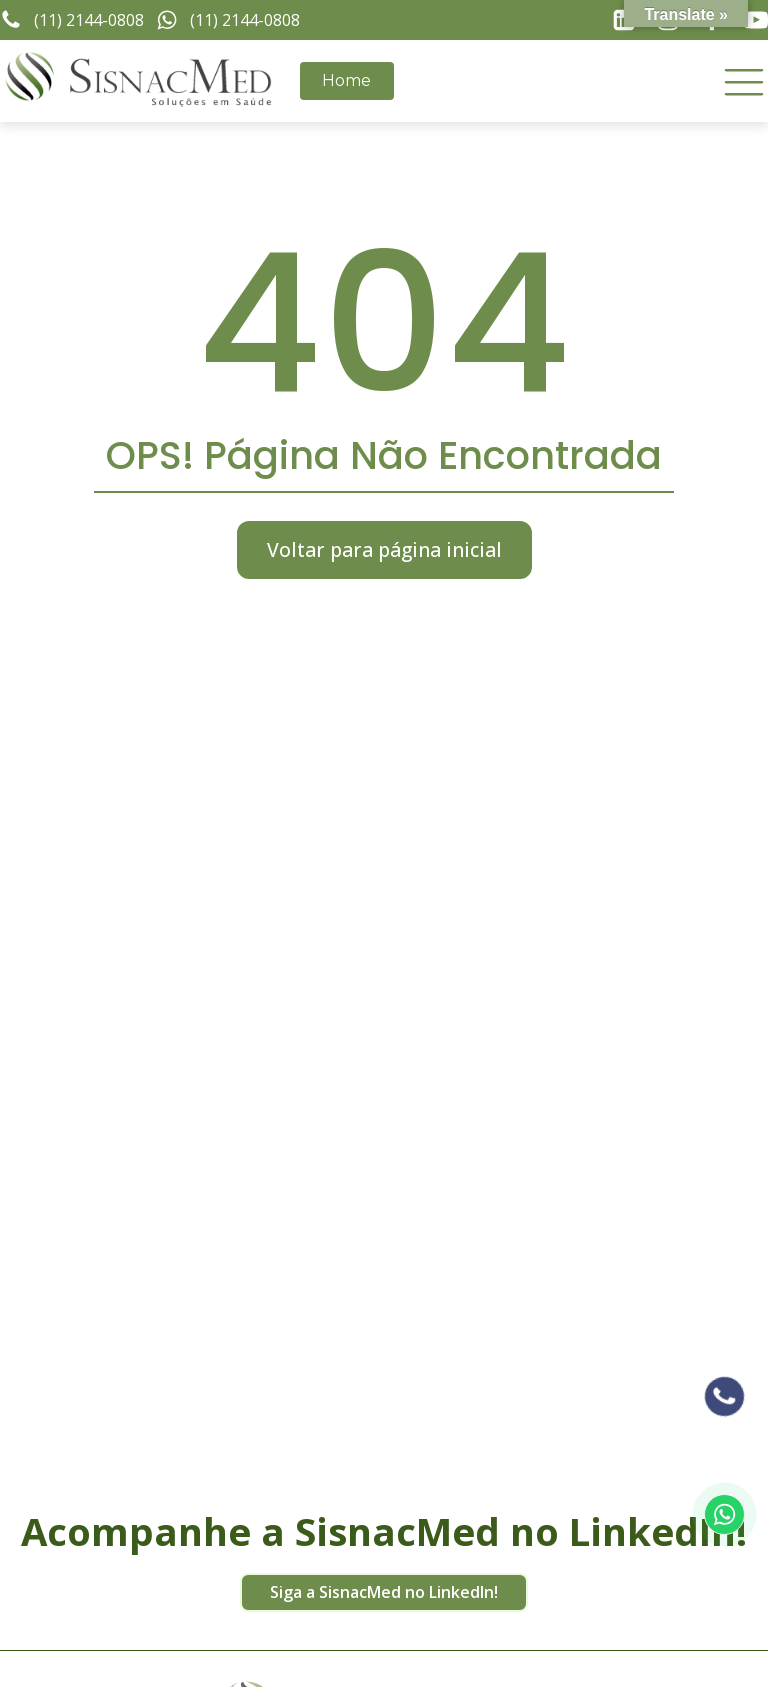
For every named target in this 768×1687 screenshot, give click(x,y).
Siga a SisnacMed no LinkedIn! (384, 1592)
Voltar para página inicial (384, 549)
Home (346, 80)
